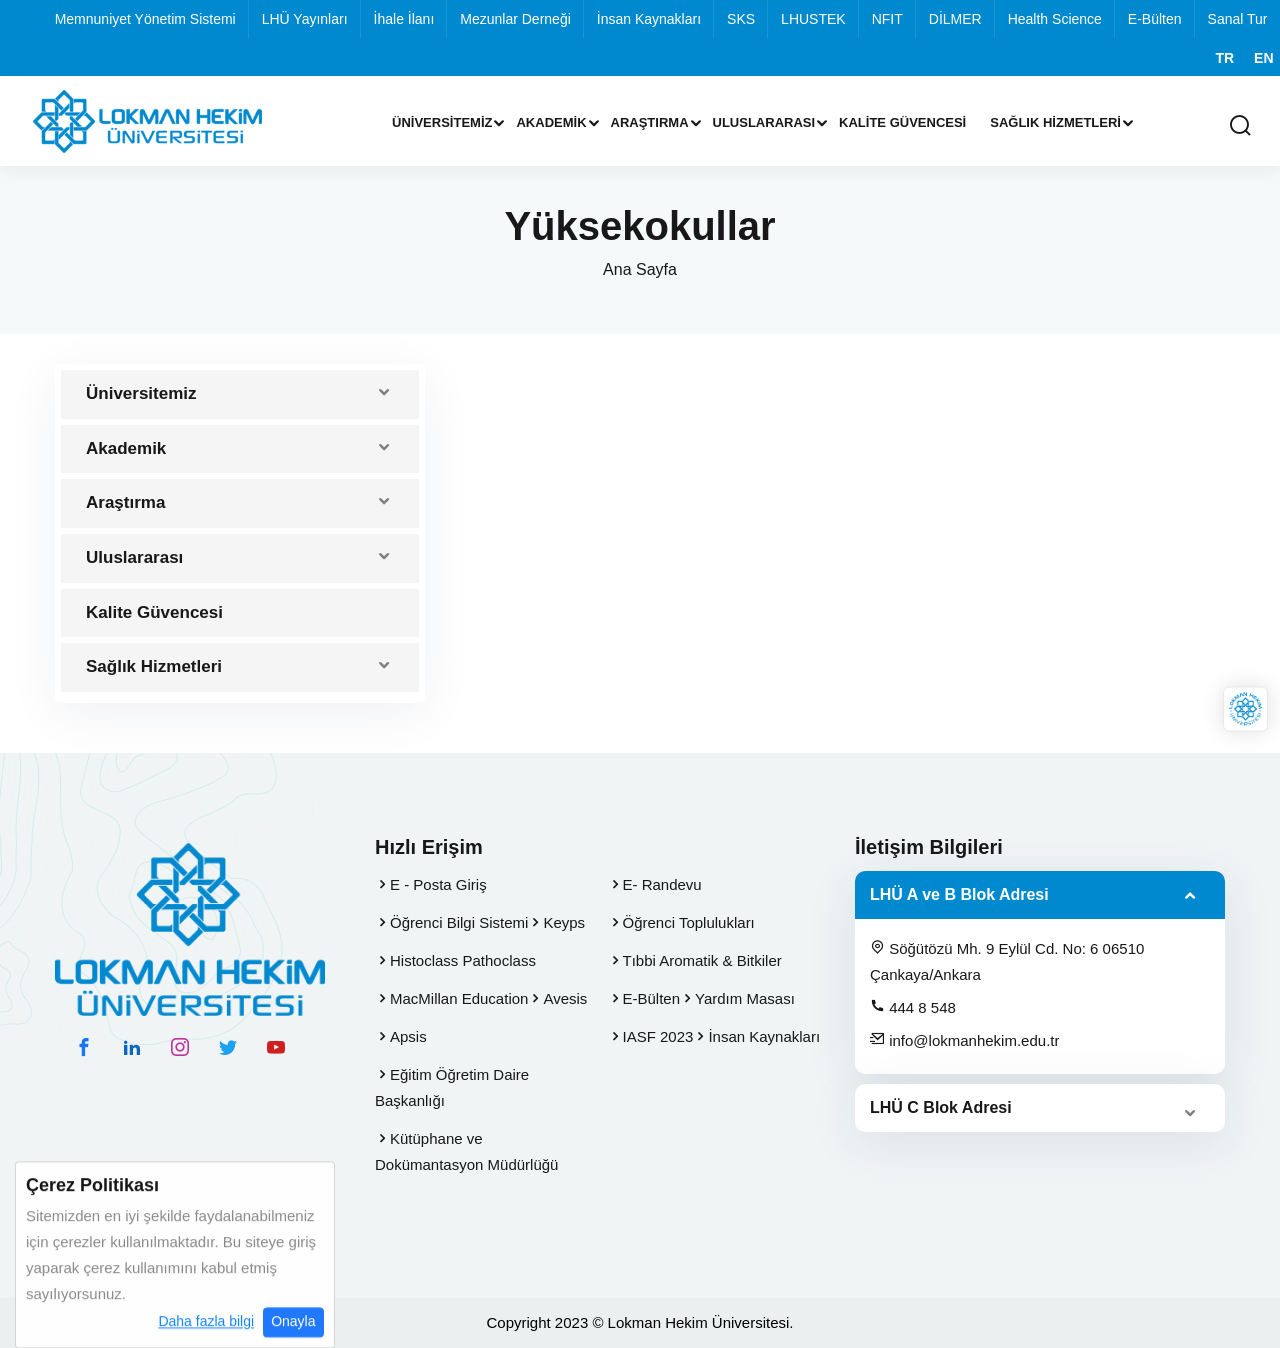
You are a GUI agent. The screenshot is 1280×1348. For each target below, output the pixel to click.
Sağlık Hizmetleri (1055, 122)
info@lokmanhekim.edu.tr (964, 1040)
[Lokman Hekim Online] (1245, 709)
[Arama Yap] (1240, 126)
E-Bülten (1155, 19)
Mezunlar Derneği (515, 19)
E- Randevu (662, 884)
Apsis (408, 1036)
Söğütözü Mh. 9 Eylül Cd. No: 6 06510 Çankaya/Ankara (1007, 961)
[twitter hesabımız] (228, 1047)
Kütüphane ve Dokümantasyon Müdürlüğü (466, 1151)
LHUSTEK (813, 19)
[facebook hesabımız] (84, 1047)
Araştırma (650, 122)
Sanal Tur (1238, 19)
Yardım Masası (745, 998)
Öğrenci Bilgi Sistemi (459, 922)
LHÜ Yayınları (305, 19)
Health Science (1055, 19)
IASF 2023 (658, 1036)
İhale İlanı (404, 19)
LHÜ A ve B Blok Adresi (959, 894)
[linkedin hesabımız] (132, 1047)
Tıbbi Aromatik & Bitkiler (702, 960)
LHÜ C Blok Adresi (941, 1107)
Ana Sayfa (640, 269)
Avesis (565, 998)
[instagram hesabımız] (180, 1047)
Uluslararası (764, 122)
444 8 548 (913, 1007)
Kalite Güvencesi (902, 122)
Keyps (564, 922)
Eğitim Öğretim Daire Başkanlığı (452, 1087)
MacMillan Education (459, 998)
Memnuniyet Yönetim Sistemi (145, 19)
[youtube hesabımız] (276, 1047)
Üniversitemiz (442, 122)
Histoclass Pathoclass (463, 960)
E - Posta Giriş (438, 884)
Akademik (551, 122)
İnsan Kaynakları (649, 19)
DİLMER (955, 19)
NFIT (887, 19)
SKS (741, 19)
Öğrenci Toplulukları (689, 922)
